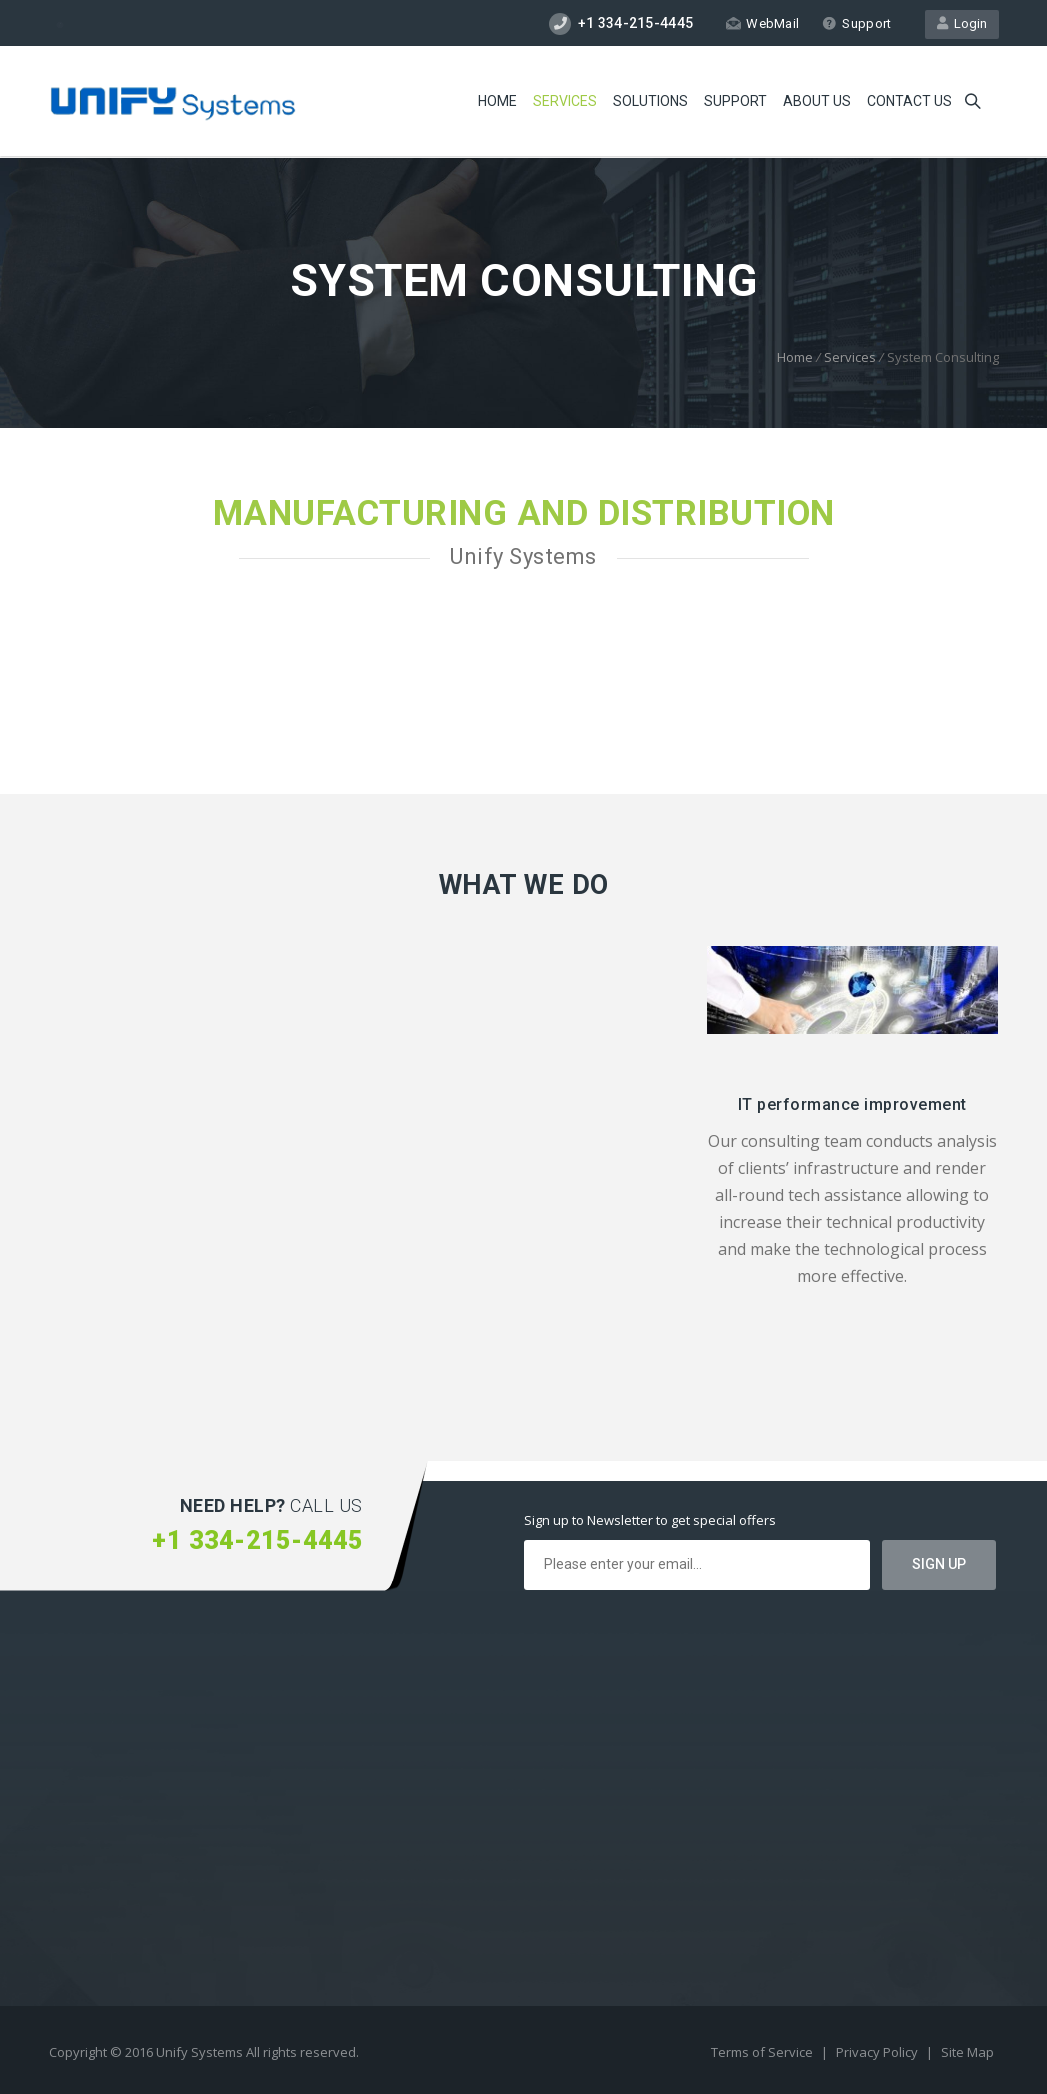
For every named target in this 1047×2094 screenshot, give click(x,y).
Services (565, 101)
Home (497, 101)
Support (856, 23)
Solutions (650, 101)
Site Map (967, 2052)
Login (962, 23)
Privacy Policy (878, 2052)
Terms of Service (763, 2052)
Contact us (909, 101)
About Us (817, 101)
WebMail (762, 23)
